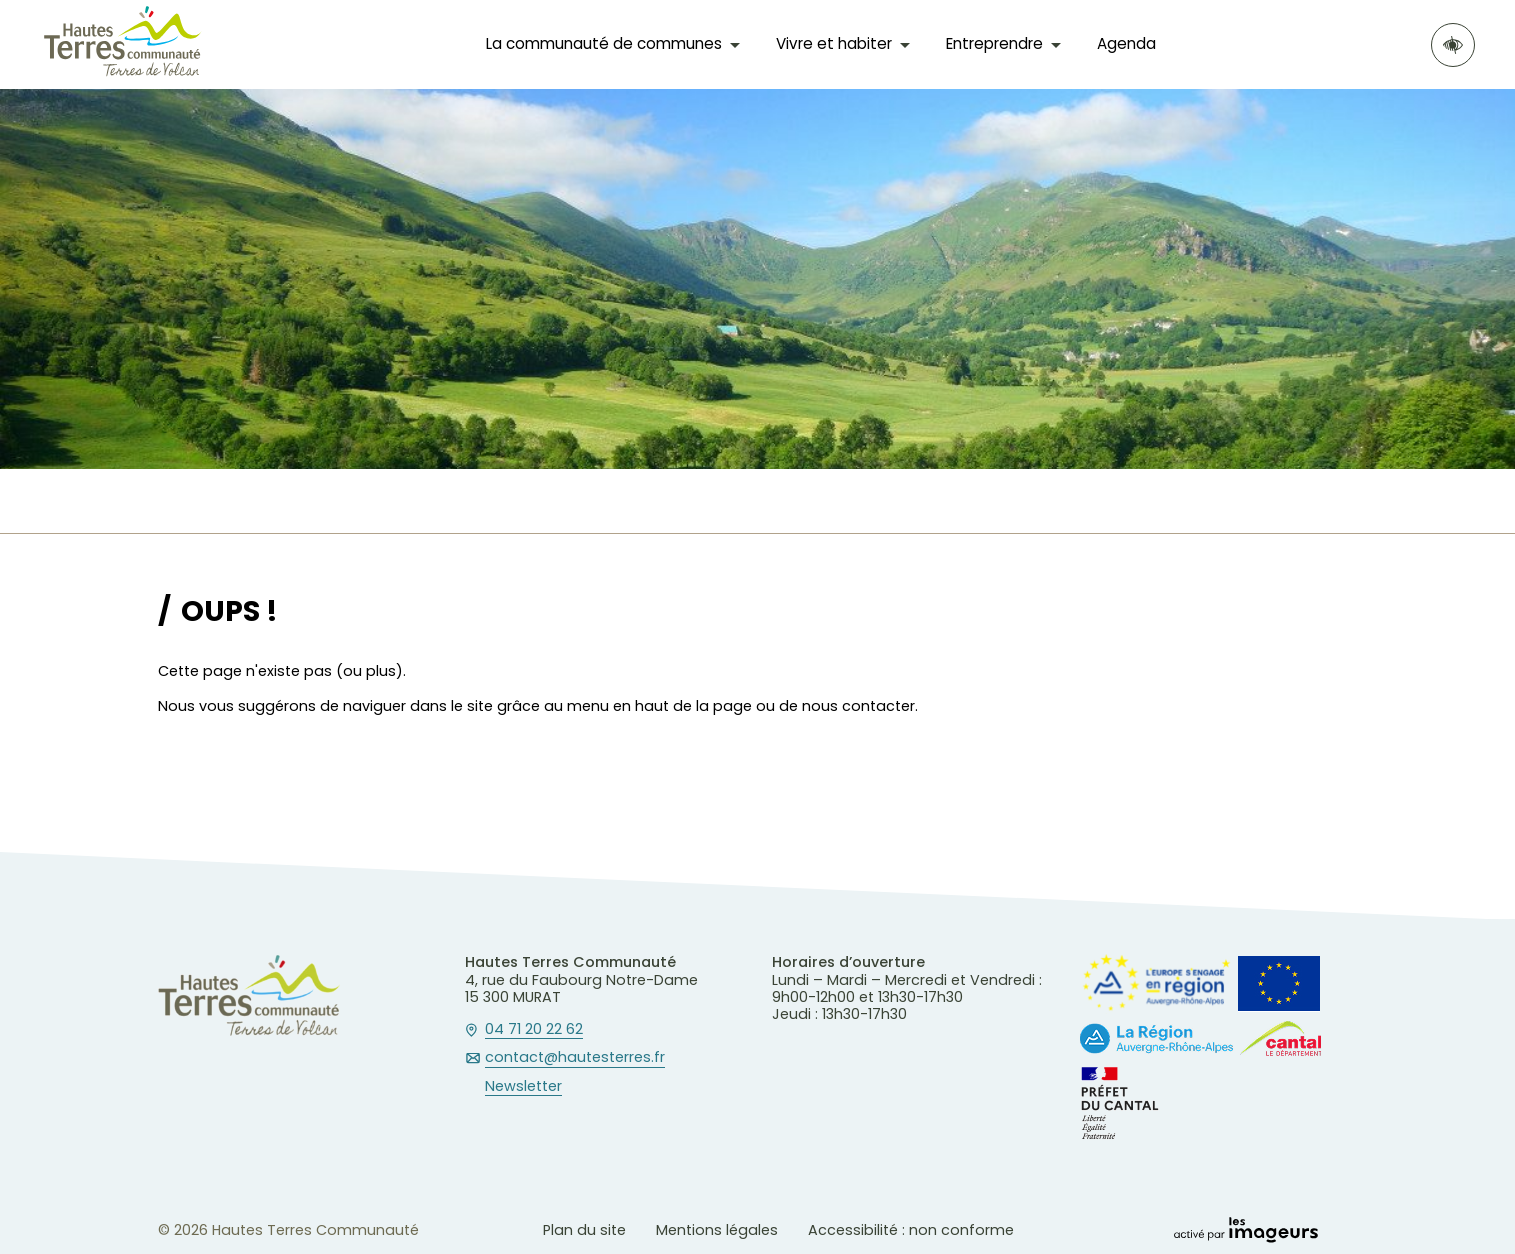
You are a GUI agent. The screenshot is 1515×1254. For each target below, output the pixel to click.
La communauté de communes (604, 43)
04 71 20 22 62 (534, 1030)
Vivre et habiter (834, 43)
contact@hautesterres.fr (575, 1058)
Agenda (1126, 43)
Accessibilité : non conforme (911, 1230)
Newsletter (523, 1087)
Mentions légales (717, 1230)
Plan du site (584, 1230)
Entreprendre (994, 43)
